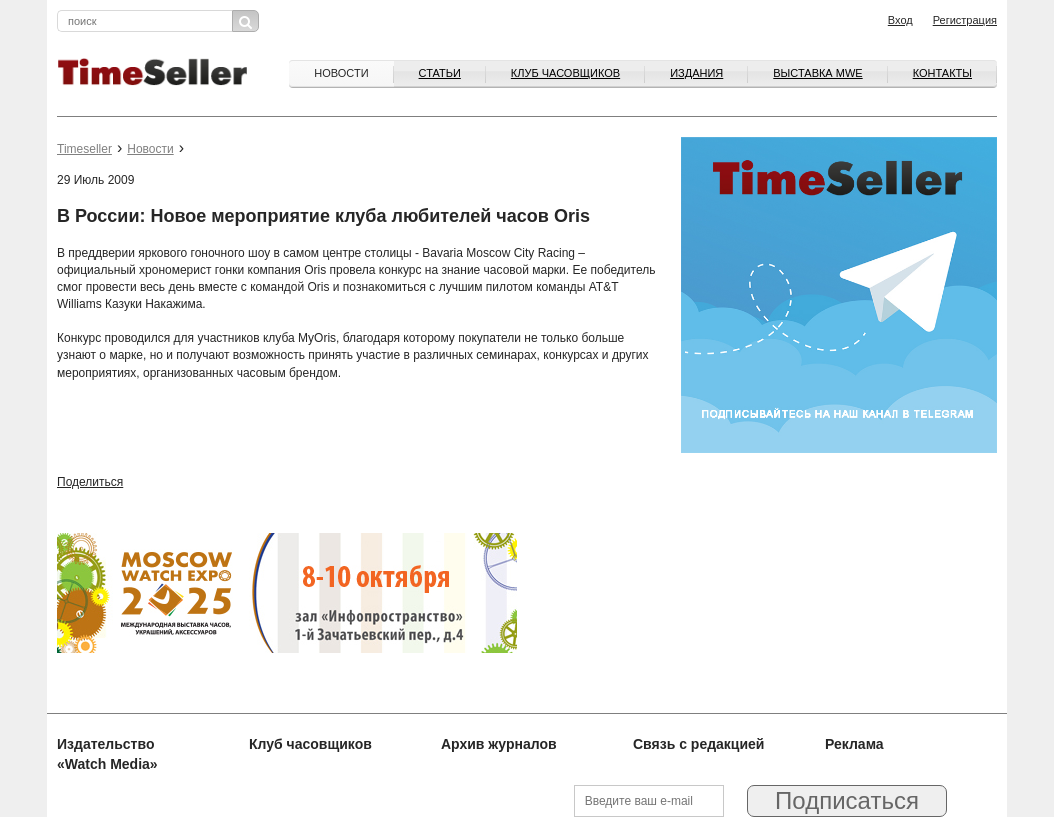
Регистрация (965, 20)
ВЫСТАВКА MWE (817, 73)
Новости (341, 73)
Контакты (942, 73)
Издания (696, 73)
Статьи (440, 73)
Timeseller (84, 149)
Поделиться (90, 482)
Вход (900, 20)
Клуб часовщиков (565, 73)
